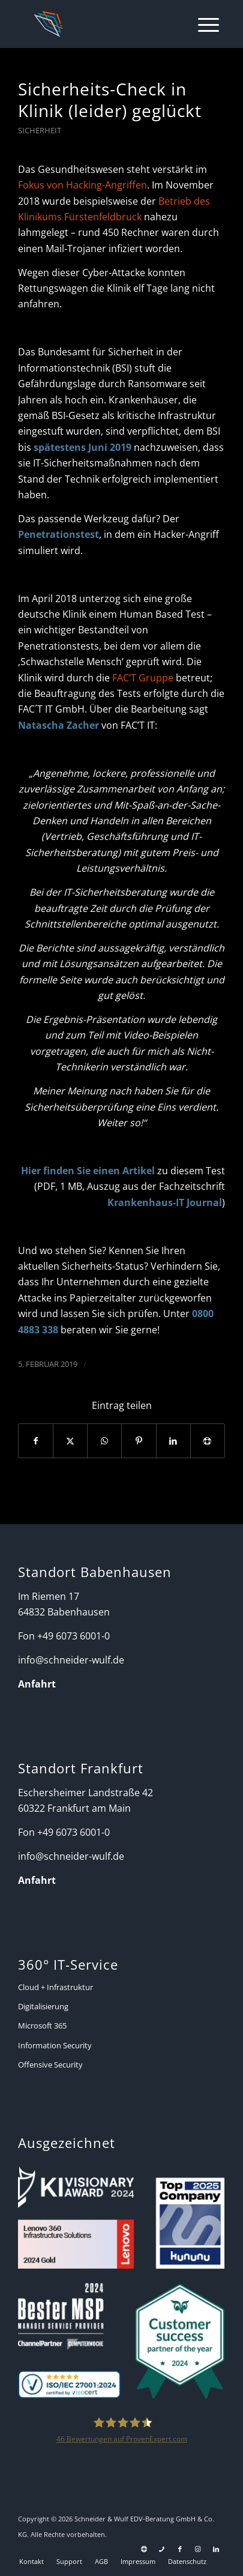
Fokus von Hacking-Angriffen (82, 185)
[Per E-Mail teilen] (207, 1441)
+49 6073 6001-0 (73, 1635)
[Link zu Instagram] (198, 2549)
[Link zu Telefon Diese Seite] (162, 2549)
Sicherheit (39, 130)
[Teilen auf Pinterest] (138, 1441)
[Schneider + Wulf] (102, 24)
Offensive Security (50, 2064)
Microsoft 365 (42, 2025)
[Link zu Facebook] (180, 2549)
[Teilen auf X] (70, 1441)
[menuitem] (202, 24)
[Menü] (202, 24)
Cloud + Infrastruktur (55, 1987)
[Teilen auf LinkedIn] (173, 1441)
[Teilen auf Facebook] (36, 1441)
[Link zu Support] (144, 2549)
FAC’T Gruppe (142, 677)
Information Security (55, 2045)
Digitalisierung (43, 2006)
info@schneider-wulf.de (71, 1660)
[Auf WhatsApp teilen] (104, 1441)
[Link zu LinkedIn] (216, 2549)
